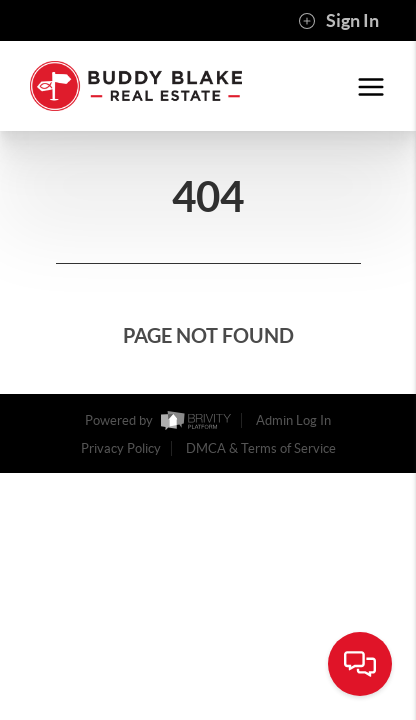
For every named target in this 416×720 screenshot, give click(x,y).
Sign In (338, 21)
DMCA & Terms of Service (261, 448)
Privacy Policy (121, 448)
